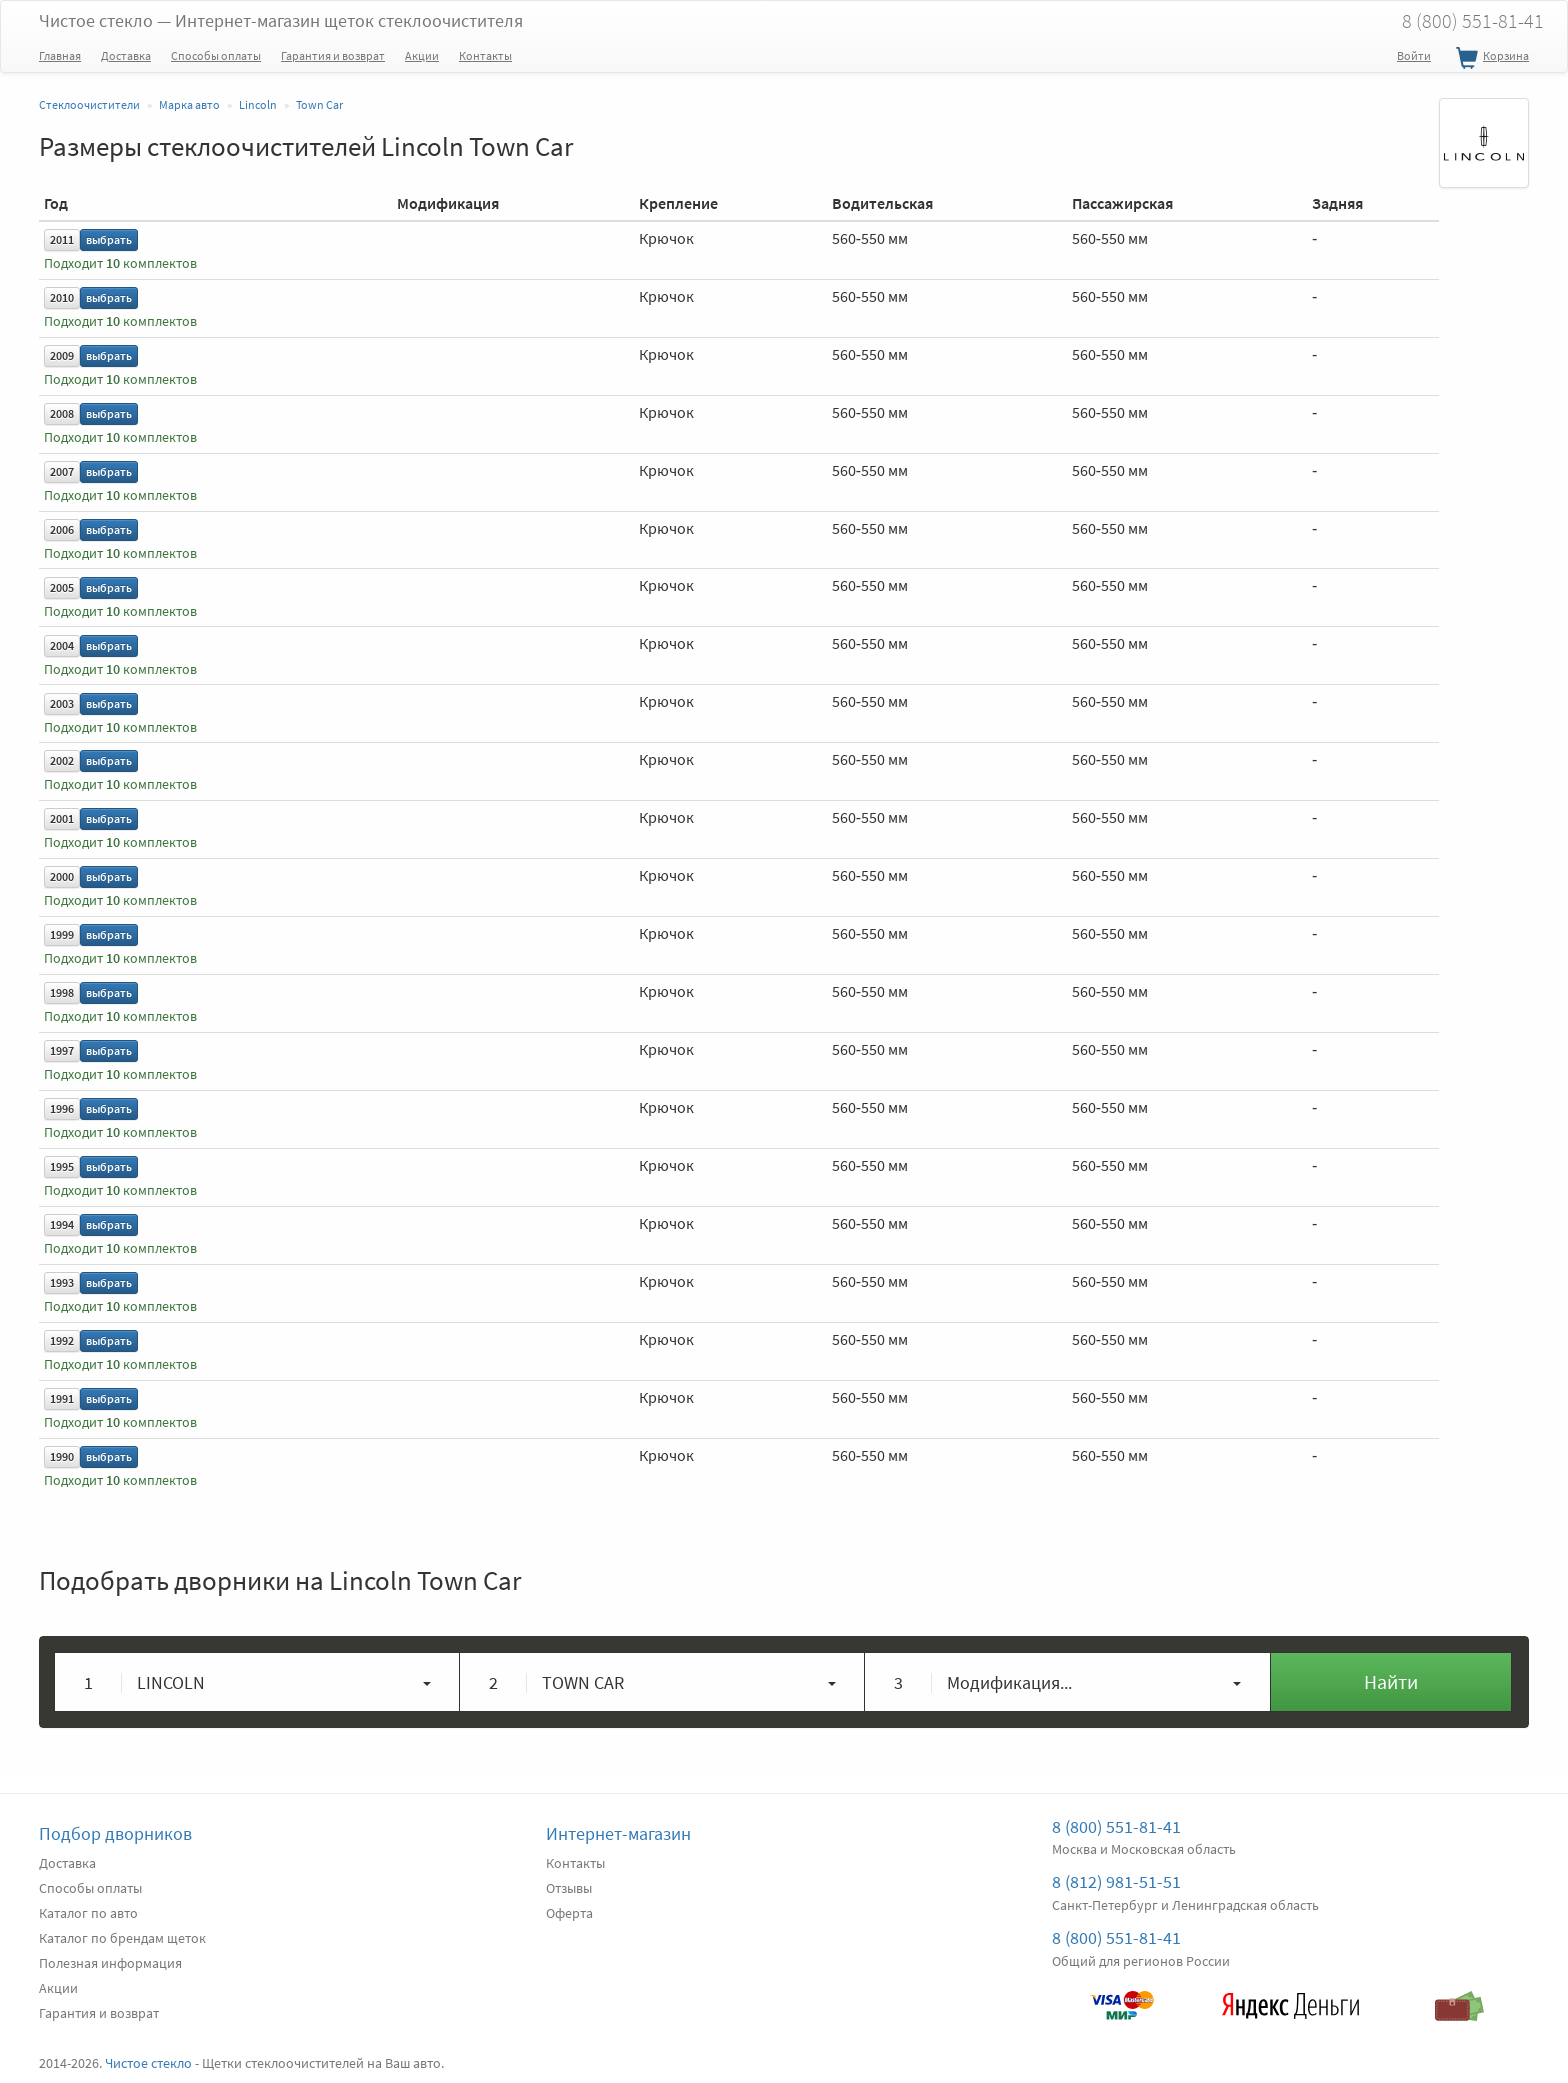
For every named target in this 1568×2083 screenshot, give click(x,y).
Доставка (126, 55)
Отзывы (569, 1888)
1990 (62, 1456)
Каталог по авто (88, 1913)
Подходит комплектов (120, 263)
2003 (62, 703)
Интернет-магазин (618, 1833)
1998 (62, 992)
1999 (62, 934)
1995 (62, 1166)
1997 (62, 1050)
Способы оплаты (216, 55)
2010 (62, 297)
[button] (257, 1682)
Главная (60, 55)
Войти (1414, 55)
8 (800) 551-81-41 (1473, 20)
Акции (422, 55)
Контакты (485, 55)
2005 (62, 587)
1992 (62, 1340)
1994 (62, 1224)
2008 (62, 413)
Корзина (1490, 59)
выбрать (109, 239)
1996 (62, 1108)
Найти (1391, 1681)
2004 (62, 645)
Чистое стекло (281, 20)
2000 (62, 876)
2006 (62, 529)
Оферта (569, 1913)
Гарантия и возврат (333, 55)
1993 (62, 1282)
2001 (62, 818)
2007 (62, 471)
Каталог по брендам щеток (122, 1938)
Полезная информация (110, 1963)
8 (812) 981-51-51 (1116, 1881)
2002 (62, 760)
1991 (62, 1398)
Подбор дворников (115, 1833)
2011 (62, 239)
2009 (62, 355)
